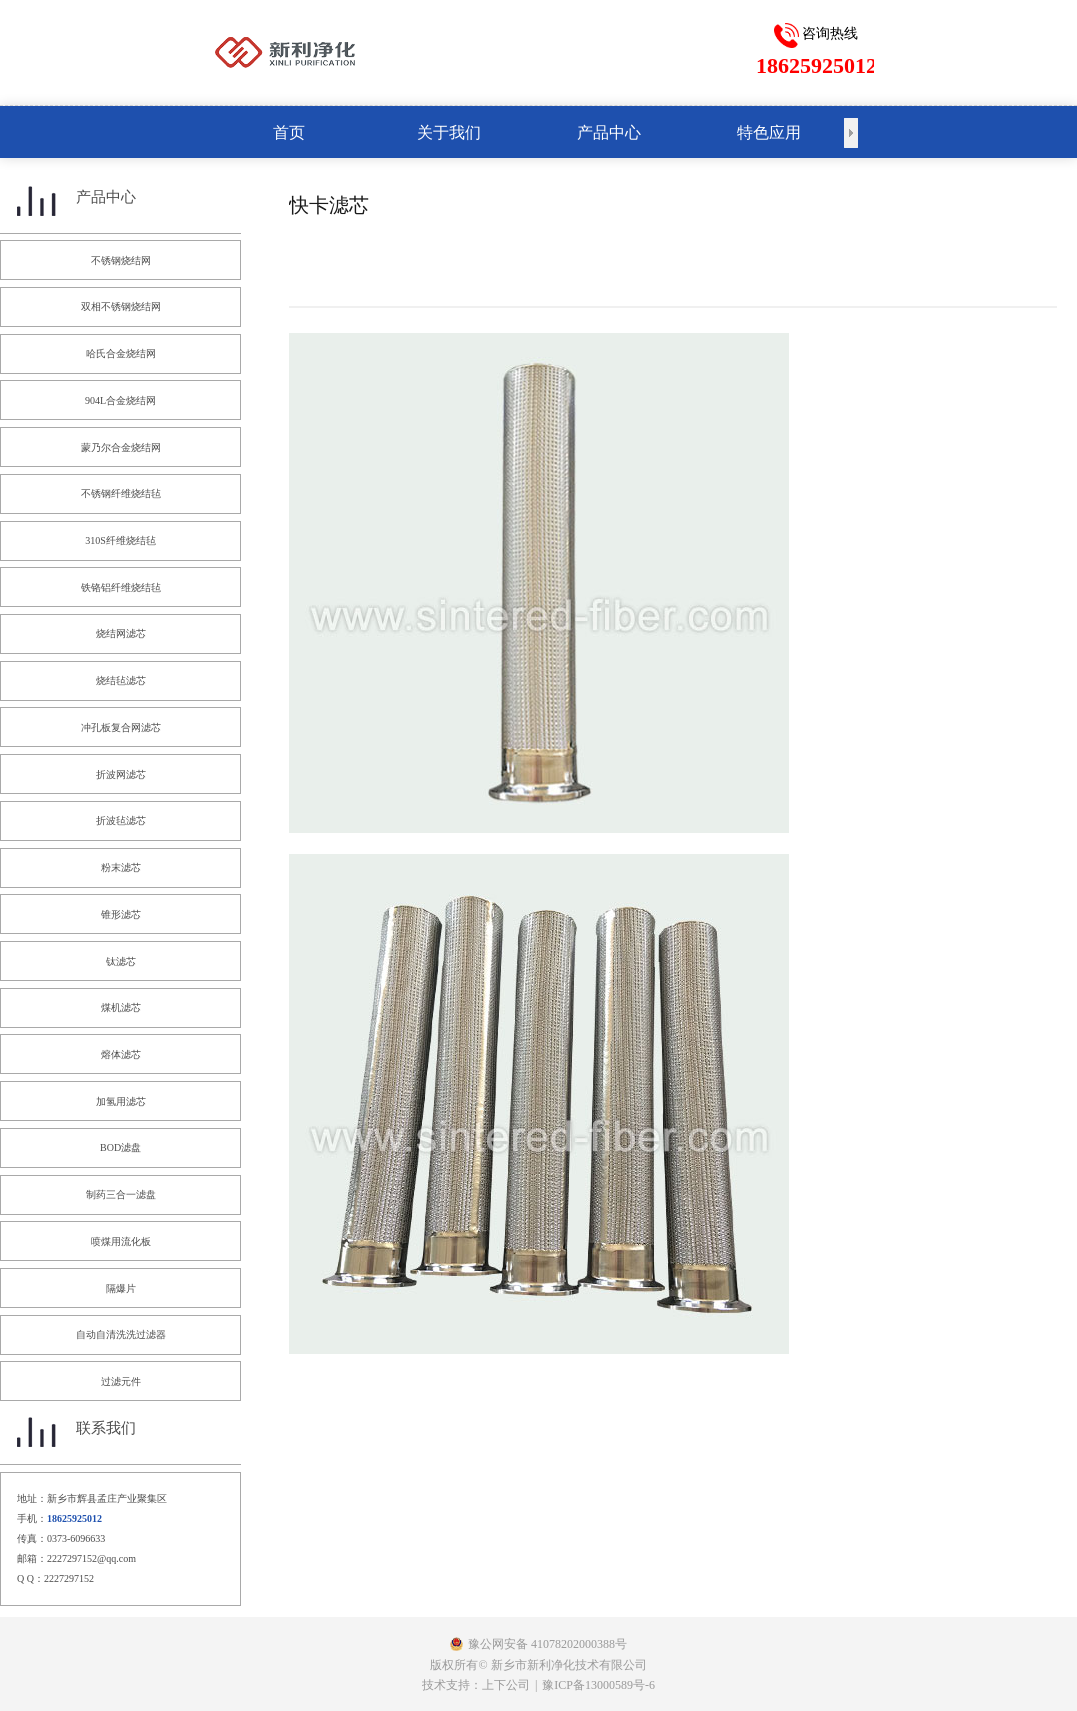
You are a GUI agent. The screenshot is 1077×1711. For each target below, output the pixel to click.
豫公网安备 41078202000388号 (547, 1644)
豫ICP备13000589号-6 (598, 1685)
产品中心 (609, 132)
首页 (289, 132)
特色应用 (769, 132)
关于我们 (449, 132)
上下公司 (506, 1685)
